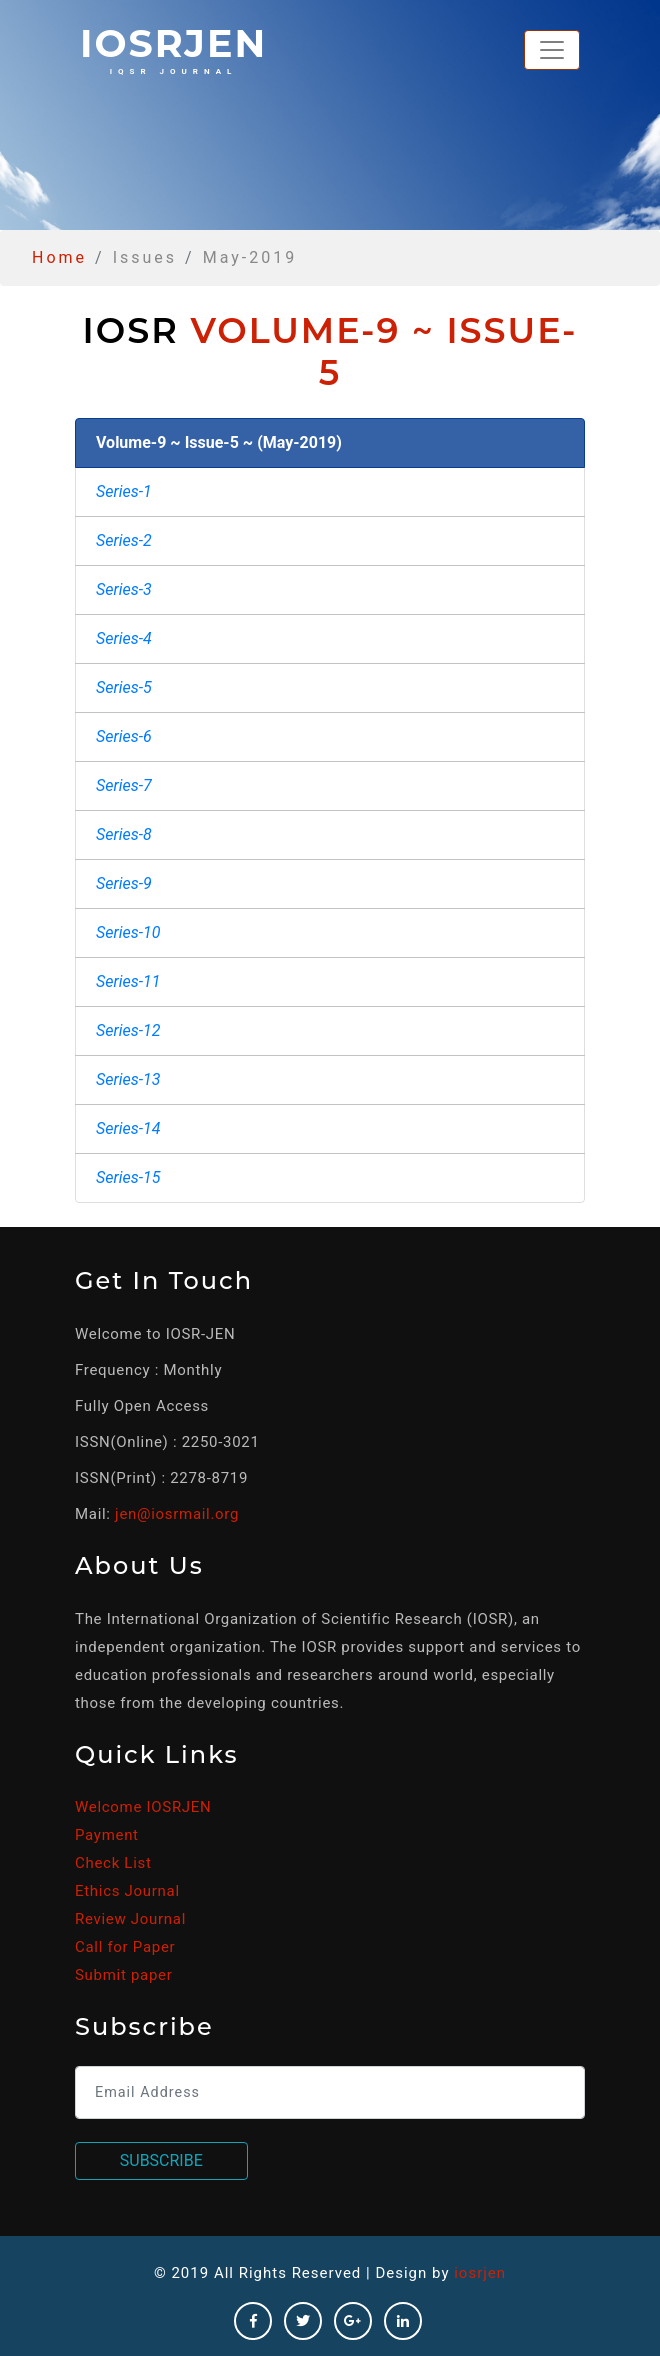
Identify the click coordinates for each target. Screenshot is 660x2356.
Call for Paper (125, 1947)
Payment (107, 1835)
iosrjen (173, 48)
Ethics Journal (127, 1891)
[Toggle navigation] (552, 50)
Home (59, 257)
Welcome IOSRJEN (143, 1807)
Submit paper (123, 1975)
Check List (113, 1863)
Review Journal (130, 1919)
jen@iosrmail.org (177, 1514)
